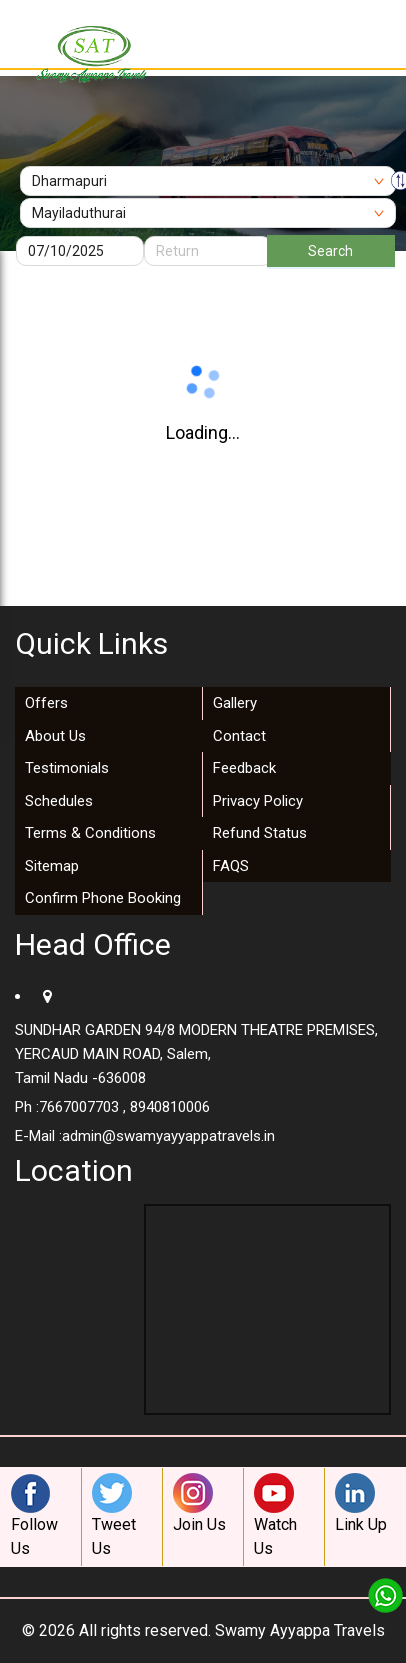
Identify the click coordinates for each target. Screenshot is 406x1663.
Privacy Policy (258, 801)
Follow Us (36, 1515)
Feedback (244, 768)
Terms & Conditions (90, 833)
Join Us (199, 1503)
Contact (239, 736)
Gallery (235, 703)
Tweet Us (117, 1515)
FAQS (231, 866)
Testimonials (67, 768)
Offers (46, 703)
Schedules (59, 801)
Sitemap (52, 866)
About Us (55, 736)
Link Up (361, 1503)
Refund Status (260, 833)
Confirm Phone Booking (103, 898)
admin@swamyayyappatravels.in (168, 1136)
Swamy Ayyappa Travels (300, 1630)
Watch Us (279, 1515)
